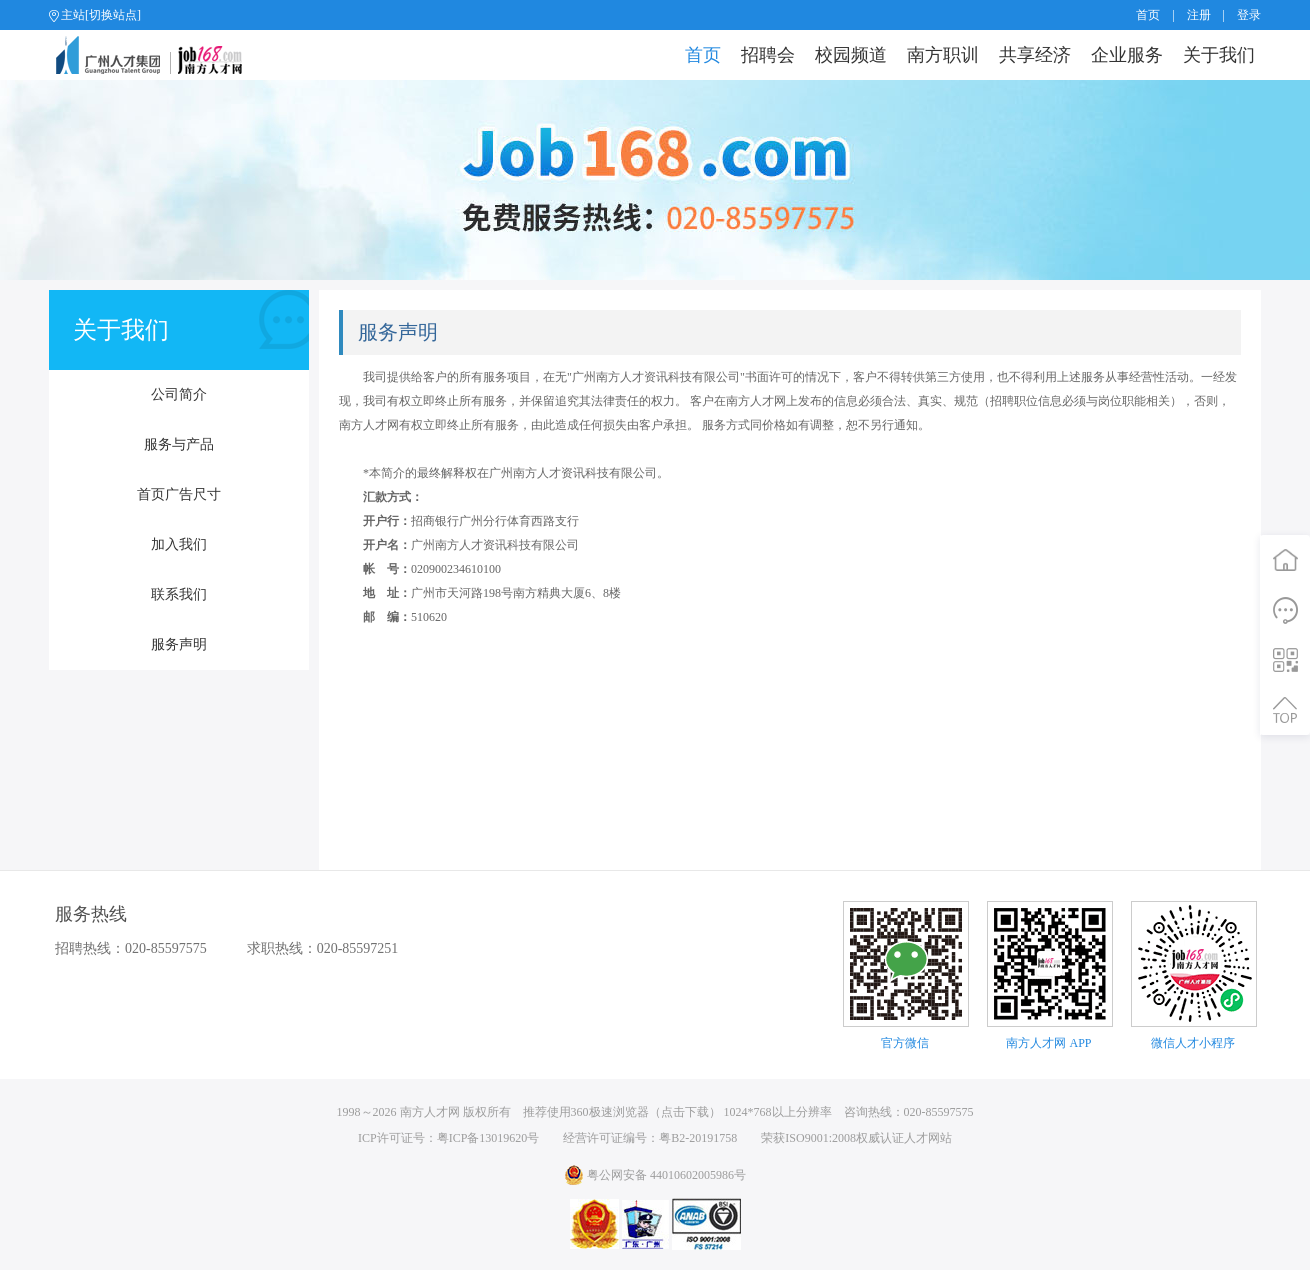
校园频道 (851, 55)
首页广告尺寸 (179, 494)
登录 (1249, 15)
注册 (1199, 15)
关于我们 (1219, 55)
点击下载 (685, 1112)
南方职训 (943, 55)
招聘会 (768, 55)
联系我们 (179, 594)
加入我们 (179, 544)
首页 (1148, 15)
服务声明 (179, 644)
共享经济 (1035, 55)
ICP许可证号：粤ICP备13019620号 (448, 1138)
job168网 (157, 55)
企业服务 (1127, 55)
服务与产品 (179, 444)
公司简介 (179, 394)
